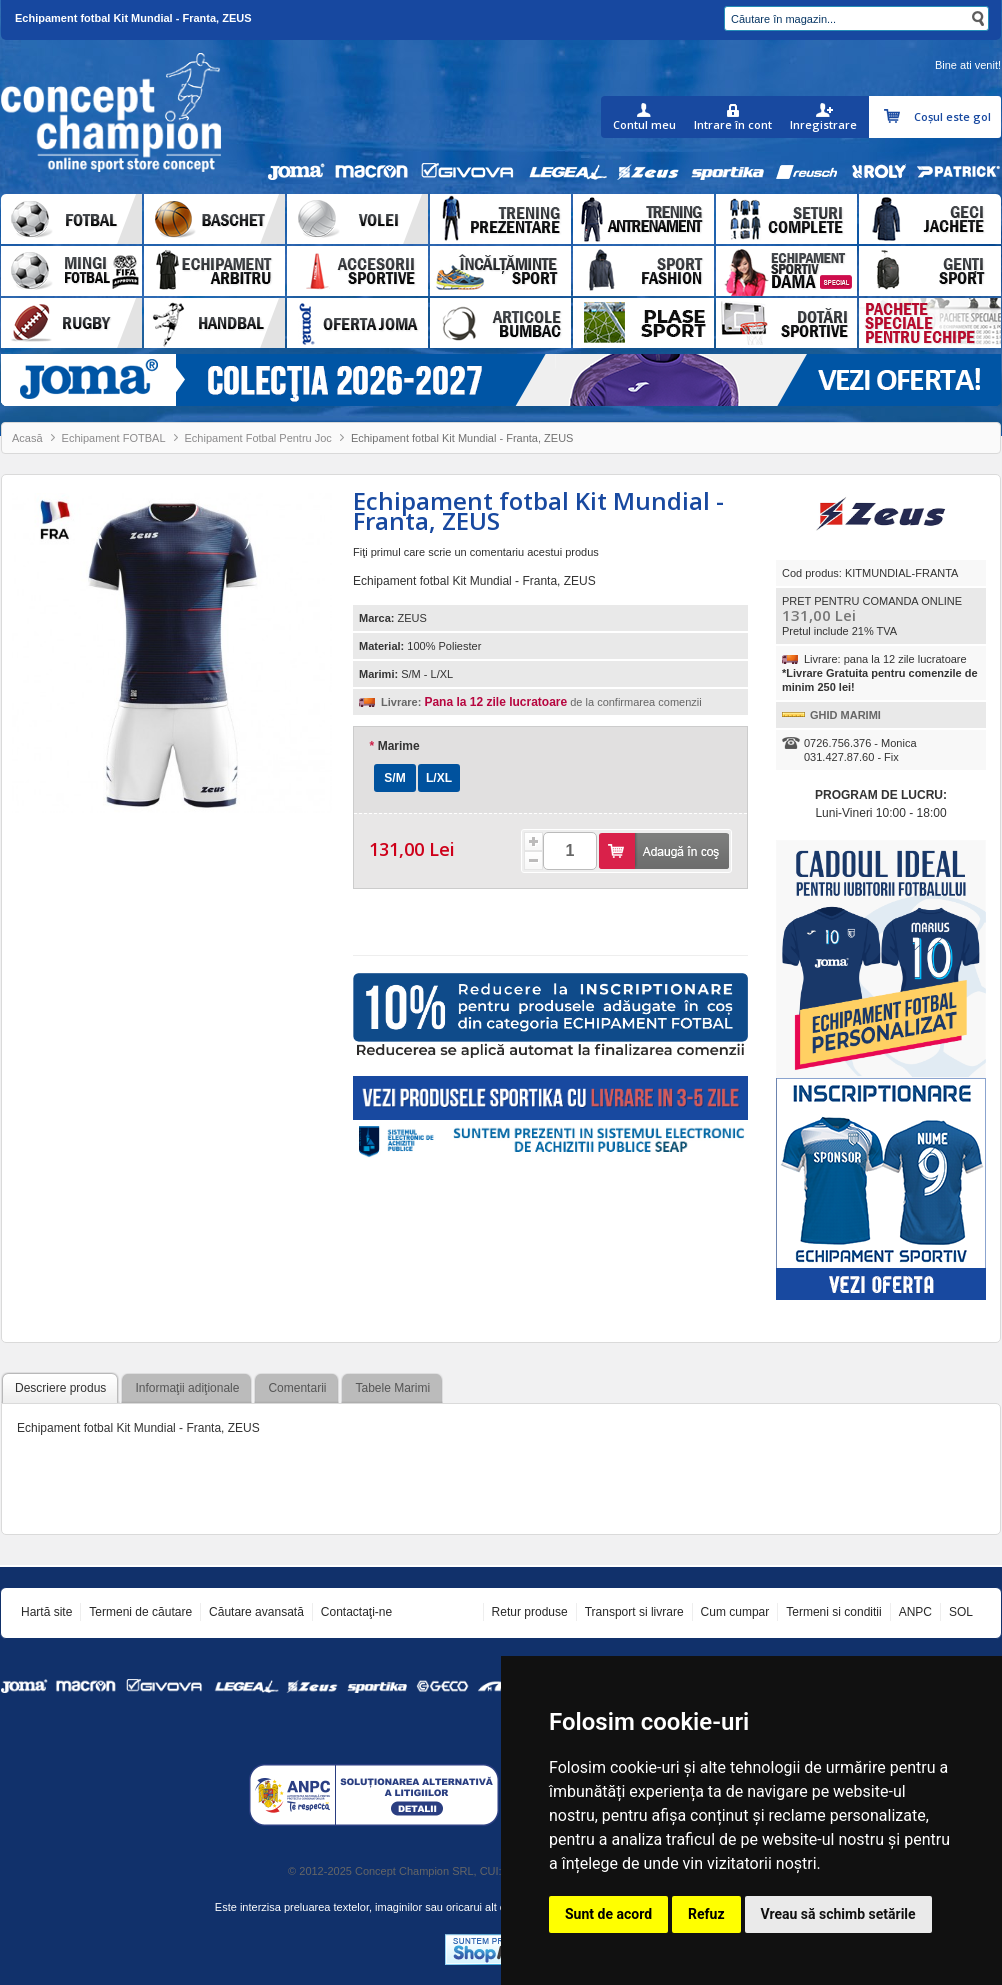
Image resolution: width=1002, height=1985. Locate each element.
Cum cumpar (735, 1612)
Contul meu (644, 124)
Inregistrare (823, 124)
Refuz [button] (706, 1914)
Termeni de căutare (140, 1612)
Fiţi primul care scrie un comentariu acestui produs (476, 552)
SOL (961, 1612)
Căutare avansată (256, 1612)
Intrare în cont (733, 124)
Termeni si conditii (833, 1612)
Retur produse (530, 1612)
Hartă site (46, 1612)
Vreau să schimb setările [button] (838, 1914)
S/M (394, 778)
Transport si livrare (634, 1612)
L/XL (439, 778)
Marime (394, 746)
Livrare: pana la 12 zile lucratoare (885, 659)
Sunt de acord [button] (608, 1914)
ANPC (915, 1612)
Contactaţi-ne (356, 1612)
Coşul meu (894, 117)
